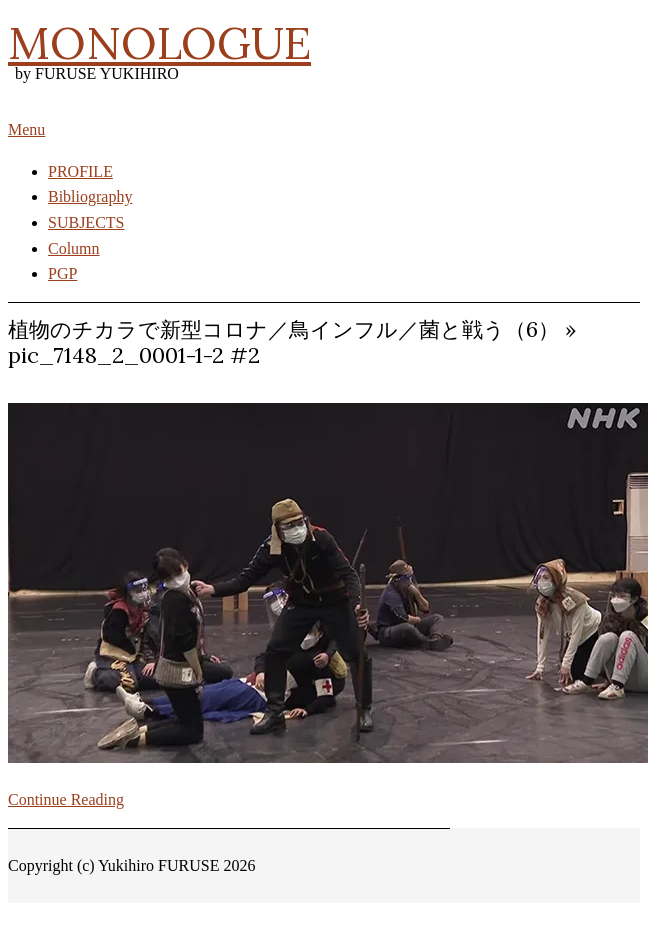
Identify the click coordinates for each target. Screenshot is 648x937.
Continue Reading (66, 799)
